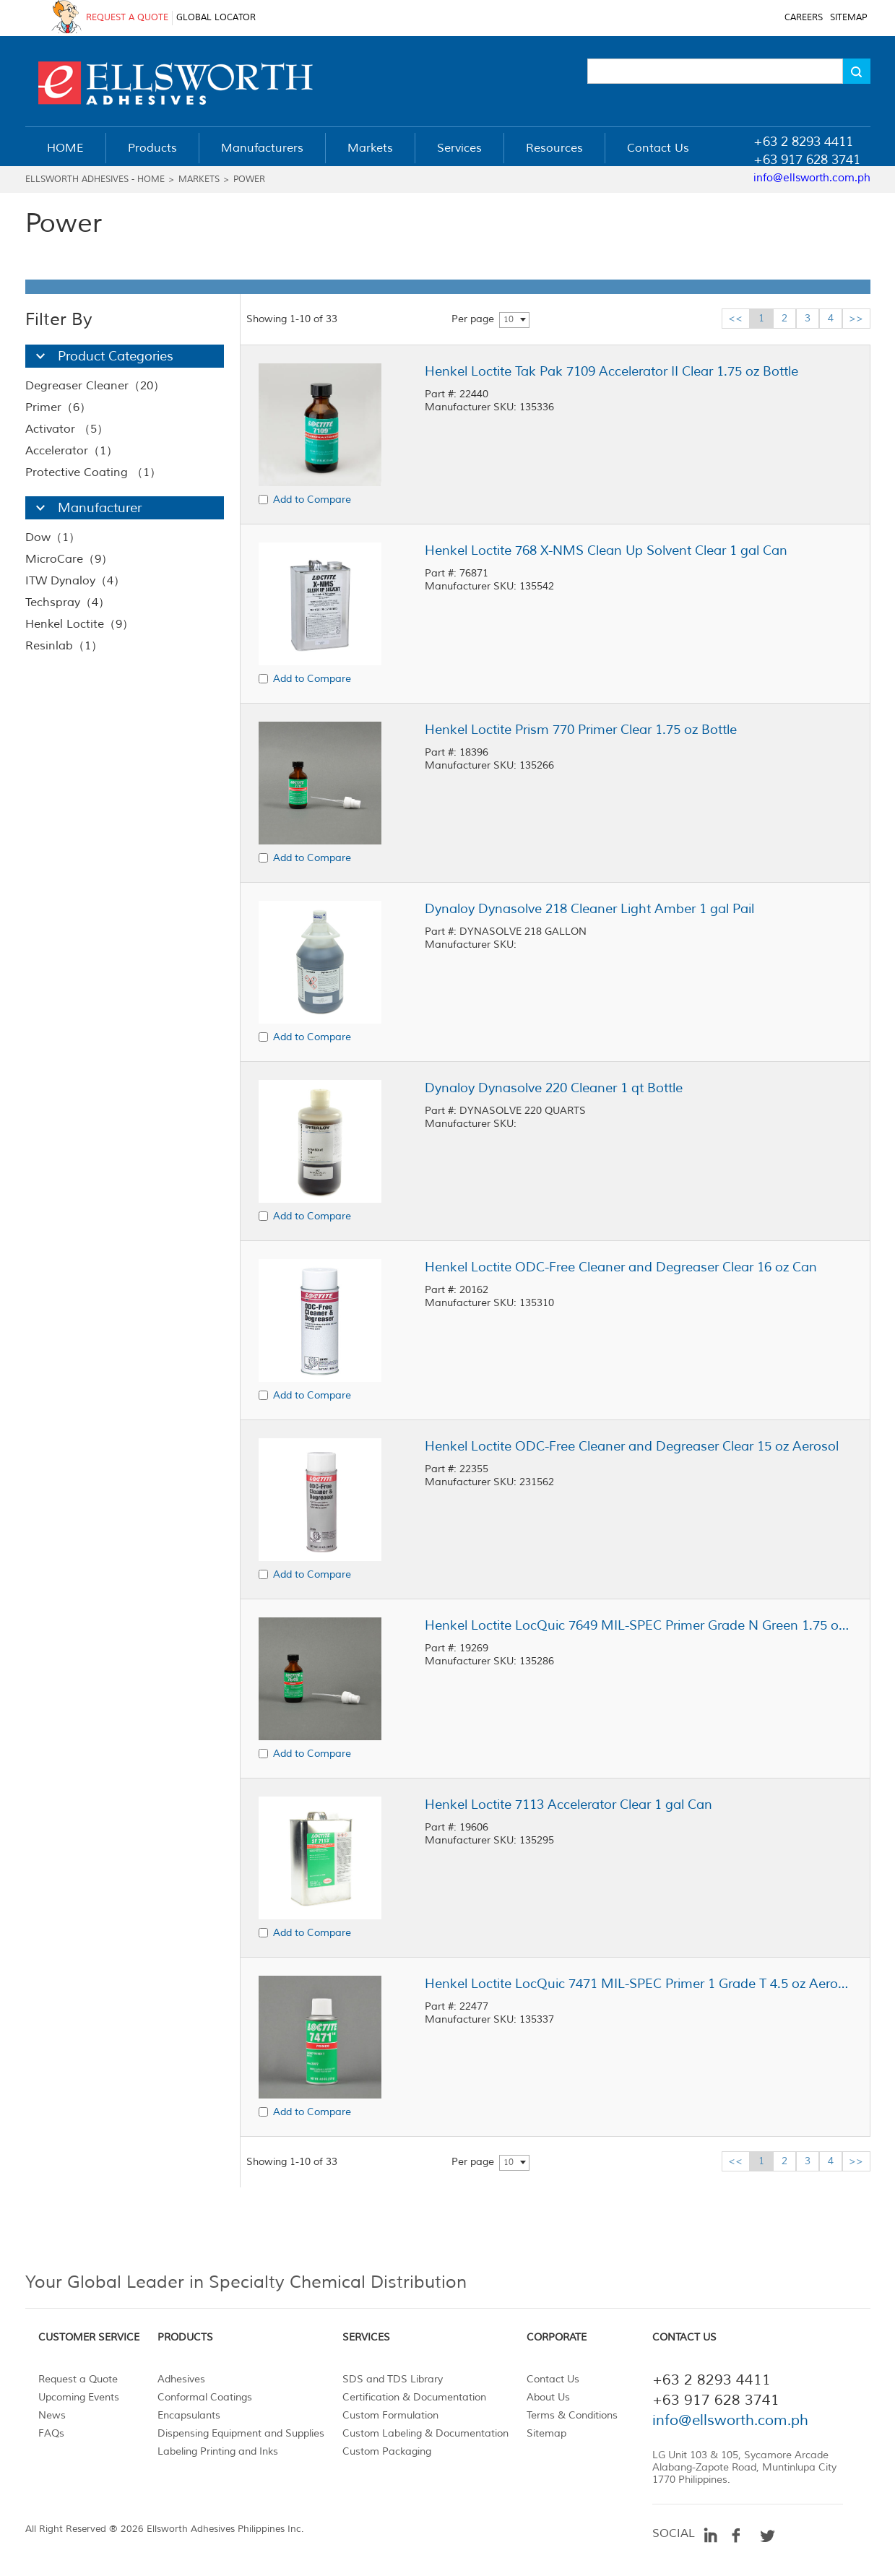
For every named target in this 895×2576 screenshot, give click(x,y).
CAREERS (803, 17)
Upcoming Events (78, 2397)
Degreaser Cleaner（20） (95, 386)
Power (249, 179)
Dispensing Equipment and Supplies (240, 2433)
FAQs (51, 2433)
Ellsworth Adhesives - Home (95, 179)
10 (508, 319)
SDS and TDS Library (392, 2379)
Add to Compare (312, 499)
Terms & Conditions (572, 2415)
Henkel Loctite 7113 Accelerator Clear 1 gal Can (568, 1804)
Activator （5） (66, 429)
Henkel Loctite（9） (79, 624)
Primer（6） (58, 407)
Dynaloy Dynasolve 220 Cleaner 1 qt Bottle (554, 1088)
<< (735, 318)
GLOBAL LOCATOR (216, 17)
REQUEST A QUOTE (127, 17)
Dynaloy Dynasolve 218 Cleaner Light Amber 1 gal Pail (589, 909)
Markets (199, 179)
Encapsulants (188, 2415)
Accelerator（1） (71, 451)
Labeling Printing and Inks (217, 2451)
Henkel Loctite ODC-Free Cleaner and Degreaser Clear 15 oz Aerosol (632, 1446)
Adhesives (181, 2379)
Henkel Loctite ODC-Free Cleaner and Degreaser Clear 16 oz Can (621, 1267)
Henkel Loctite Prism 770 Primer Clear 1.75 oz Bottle (581, 730)
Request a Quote (78, 2379)
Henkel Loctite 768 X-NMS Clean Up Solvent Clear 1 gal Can (606, 550)
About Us (548, 2397)
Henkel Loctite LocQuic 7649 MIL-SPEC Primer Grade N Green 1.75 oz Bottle (638, 1625)
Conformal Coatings (204, 2397)
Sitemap (546, 2433)
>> (856, 318)
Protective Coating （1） (93, 472)
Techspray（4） (67, 602)
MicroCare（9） (69, 559)
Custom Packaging (386, 2451)
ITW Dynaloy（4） (75, 581)
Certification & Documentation (414, 2397)
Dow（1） (52, 537)
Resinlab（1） (64, 646)
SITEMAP (848, 17)
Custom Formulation (390, 2415)
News (52, 2415)
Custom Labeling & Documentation (425, 2433)
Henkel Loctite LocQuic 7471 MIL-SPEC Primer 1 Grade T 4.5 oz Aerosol (638, 1984)
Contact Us (553, 2379)
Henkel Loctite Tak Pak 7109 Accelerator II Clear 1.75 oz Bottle (611, 371)
